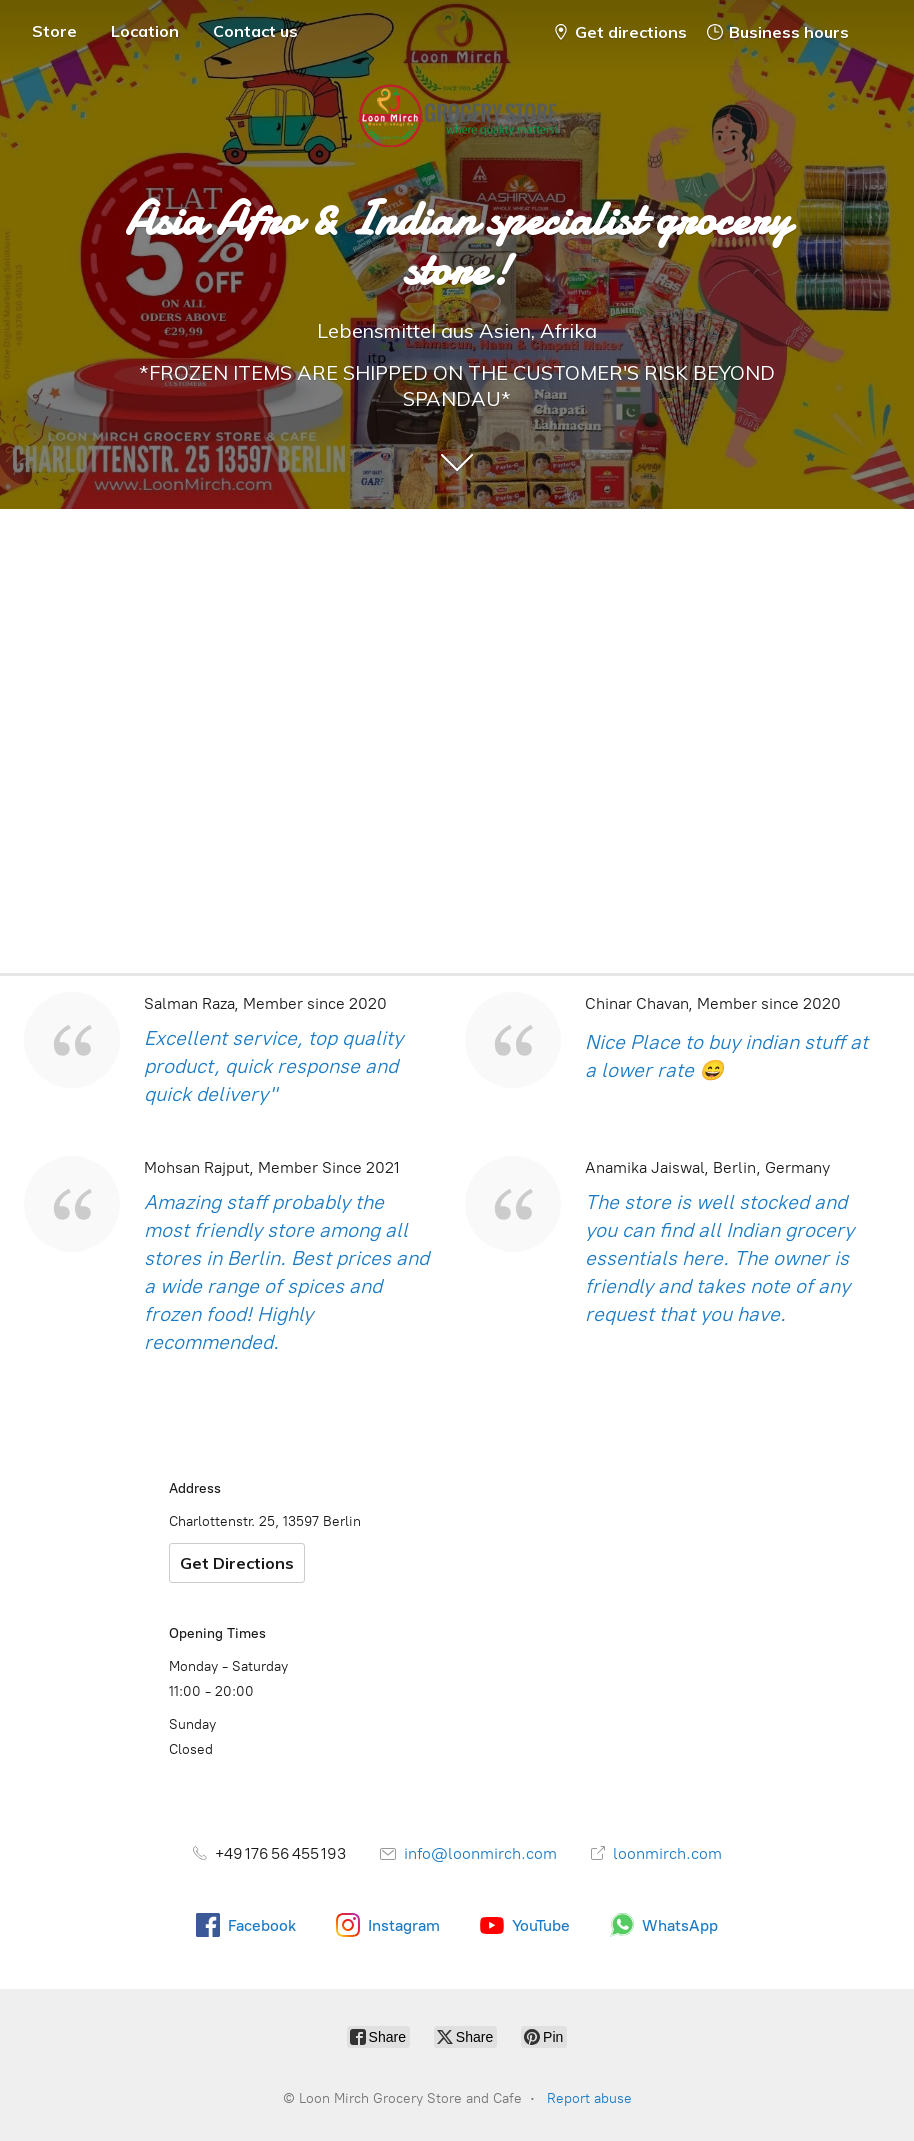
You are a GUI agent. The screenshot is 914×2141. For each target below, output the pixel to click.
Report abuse (589, 2098)
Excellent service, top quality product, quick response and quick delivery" (273, 1066)
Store (54, 31)
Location (145, 31)
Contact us (255, 31)
